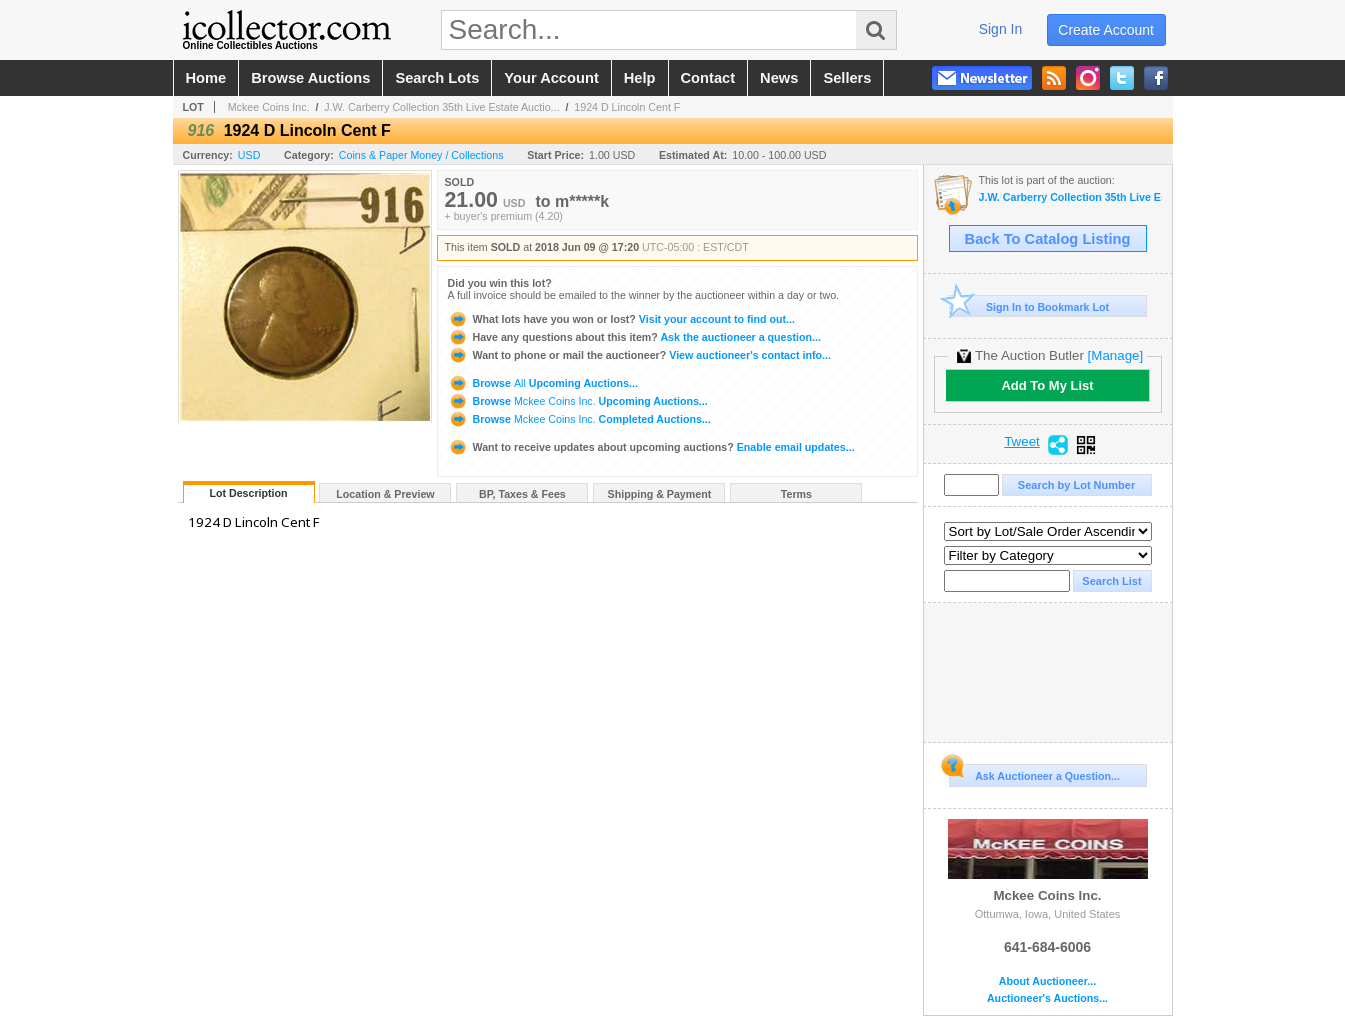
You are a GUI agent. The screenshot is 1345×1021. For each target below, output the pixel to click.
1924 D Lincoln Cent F (627, 107)
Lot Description (248, 493)
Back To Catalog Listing (1048, 239)
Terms (796, 494)
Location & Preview (385, 494)
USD (249, 155)
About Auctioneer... (1047, 981)
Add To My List (1047, 385)
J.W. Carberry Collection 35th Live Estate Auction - (1070, 197)
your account (551, 78)
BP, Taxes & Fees (522, 494)
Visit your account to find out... (621, 319)
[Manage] (1115, 355)
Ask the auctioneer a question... (634, 337)
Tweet (1022, 442)
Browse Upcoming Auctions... (543, 383)
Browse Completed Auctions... (579, 419)
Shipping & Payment (660, 494)
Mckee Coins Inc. (269, 107)
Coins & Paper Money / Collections (421, 155)
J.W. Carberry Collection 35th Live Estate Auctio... (441, 107)
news (779, 78)
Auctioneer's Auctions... (1047, 998)
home (206, 78)
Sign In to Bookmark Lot (1029, 306)
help (640, 78)
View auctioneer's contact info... (639, 355)
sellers (847, 78)
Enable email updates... (651, 447)
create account (1106, 30)
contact (708, 78)
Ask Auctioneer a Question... (1034, 773)
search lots (437, 78)
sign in (1001, 29)
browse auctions (310, 78)
